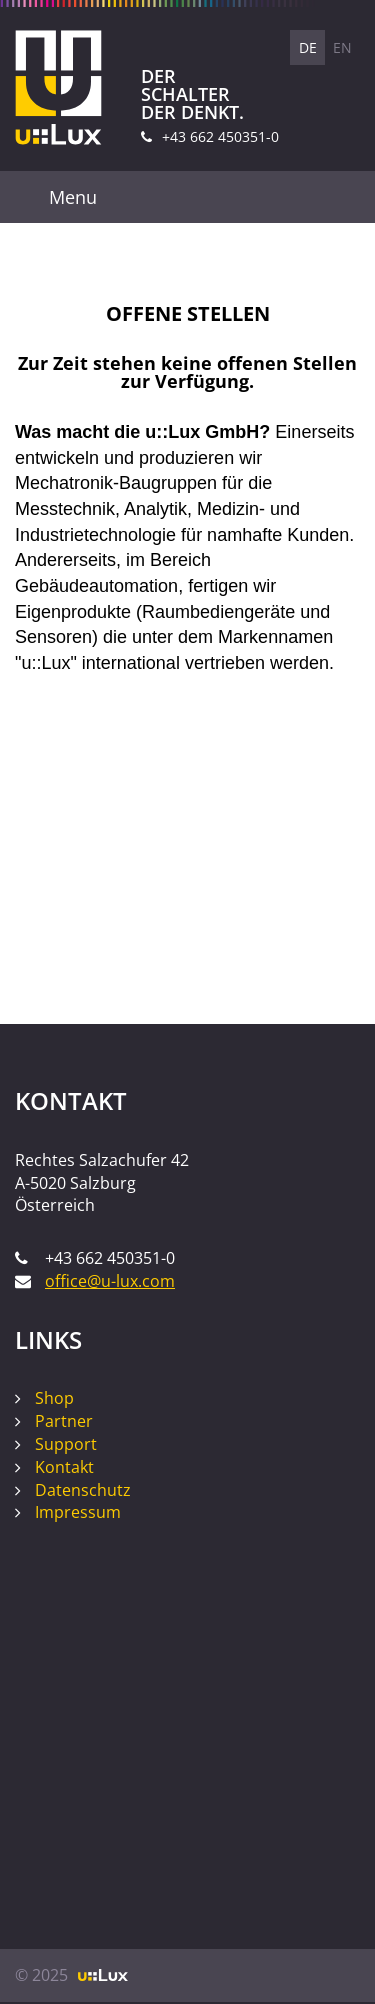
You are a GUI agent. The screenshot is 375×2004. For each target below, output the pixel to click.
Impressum (78, 1512)
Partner (64, 1421)
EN (342, 47)
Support (66, 1444)
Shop (54, 1398)
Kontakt (64, 1467)
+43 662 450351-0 (220, 137)
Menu (73, 197)
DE (308, 47)
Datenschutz (83, 1490)
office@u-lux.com (110, 1281)
